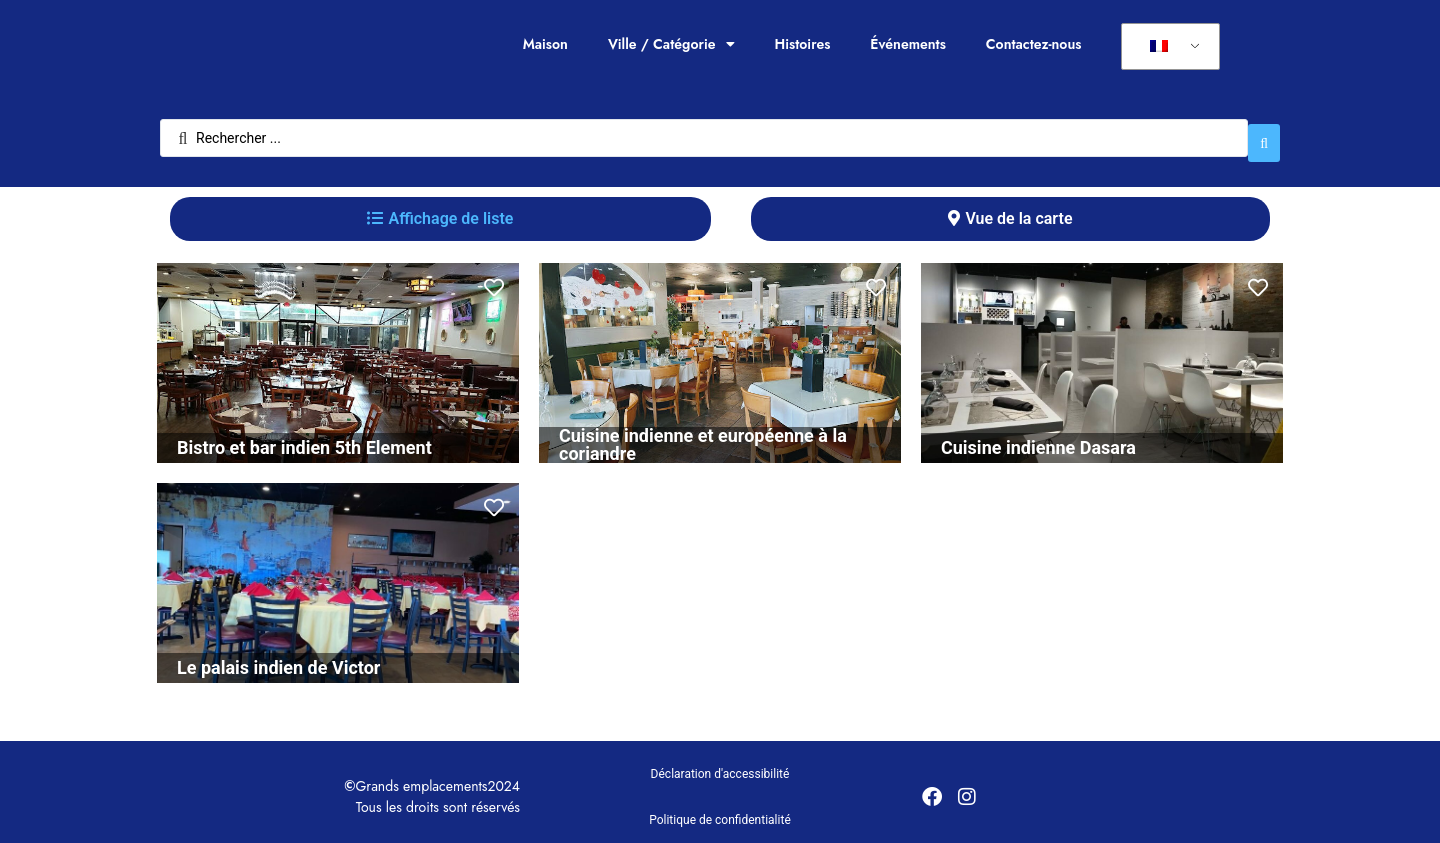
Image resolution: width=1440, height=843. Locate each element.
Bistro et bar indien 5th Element (304, 437)
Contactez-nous (1034, 44)
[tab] (440, 209)
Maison (545, 44)
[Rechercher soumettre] (1264, 133)
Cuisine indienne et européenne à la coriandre (703, 434)
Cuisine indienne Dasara (1038, 437)
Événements (908, 44)
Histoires (803, 44)
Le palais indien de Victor (278, 657)
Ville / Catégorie (671, 44)
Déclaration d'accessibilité (720, 764)
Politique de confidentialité (720, 810)
